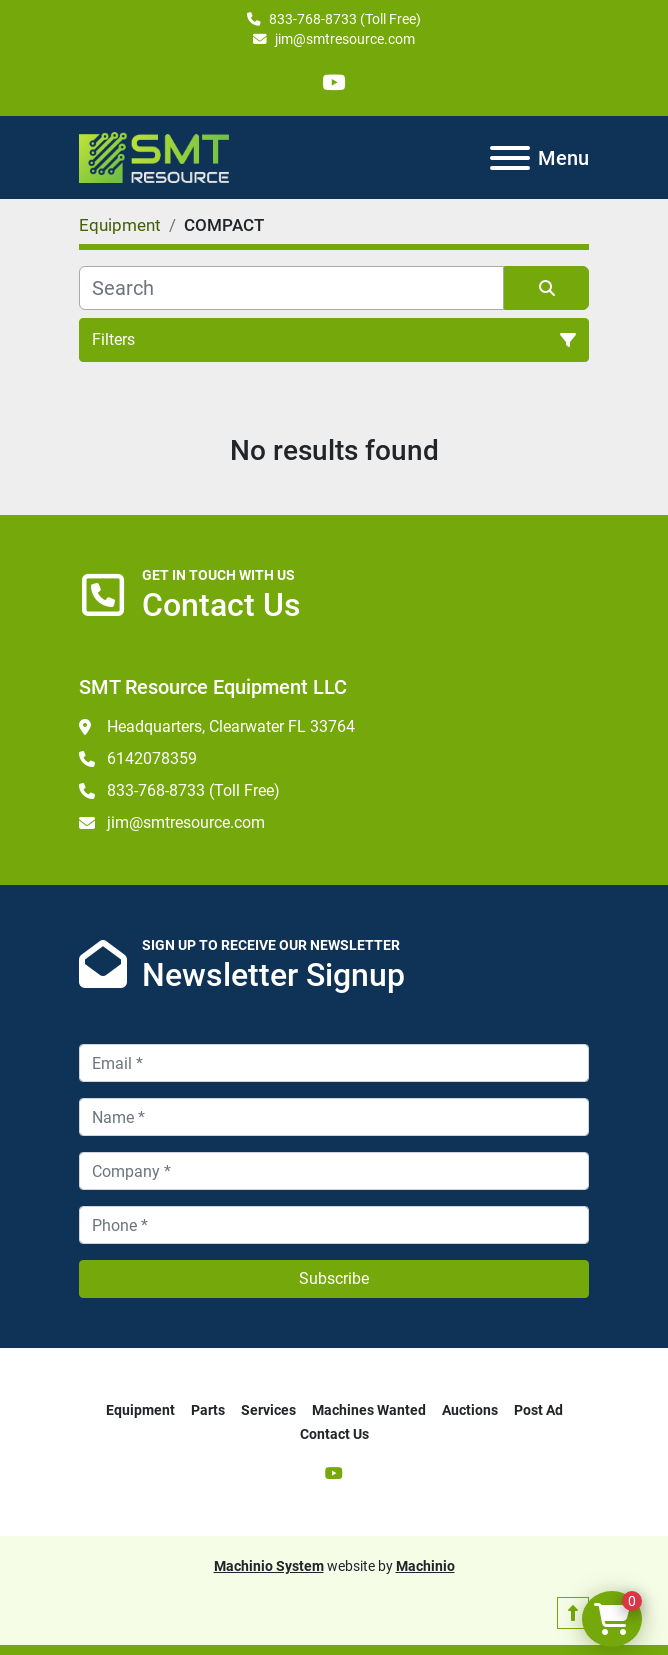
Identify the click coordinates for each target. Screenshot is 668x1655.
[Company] (334, 1171)
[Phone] (334, 1225)
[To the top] (573, 1613)
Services (268, 1410)
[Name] (334, 1117)
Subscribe (334, 1278)
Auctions (470, 1410)
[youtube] (333, 82)
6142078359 (152, 758)
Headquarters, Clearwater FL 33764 (231, 726)
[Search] (291, 288)
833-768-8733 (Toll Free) (345, 19)
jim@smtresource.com (345, 39)
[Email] (334, 1063)
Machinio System (269, 1566)
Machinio (425, 1566)
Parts (208, 1410)
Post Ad (538, 1410)
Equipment (140, 1410)
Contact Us (334, 1434)
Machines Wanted (369, 1410)
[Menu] (510, 158)
